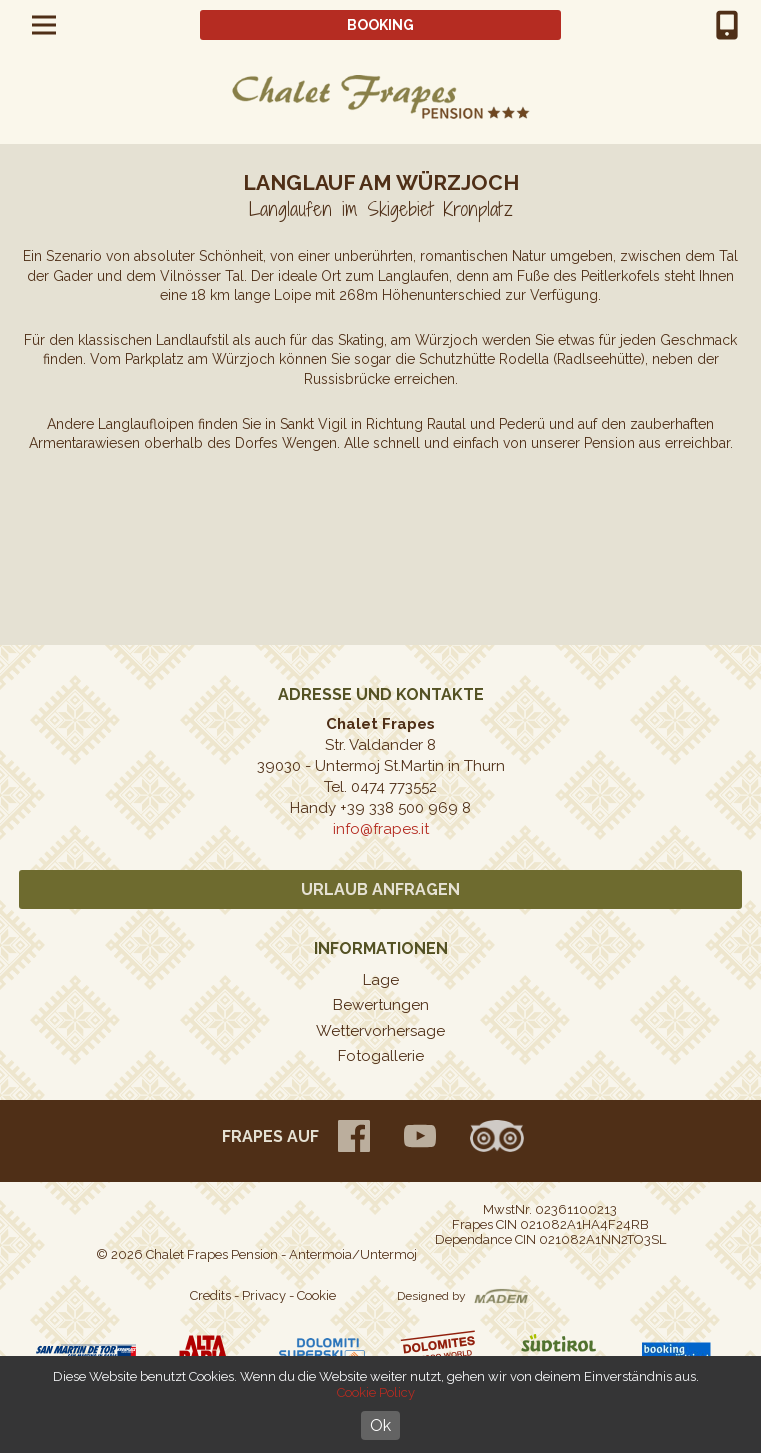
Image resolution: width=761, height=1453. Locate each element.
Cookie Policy (376, 1392)
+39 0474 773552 (727, 25)
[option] (380, 534)
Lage (381, 980)
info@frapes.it (381, 829)
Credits (210, 1295)
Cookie (316, 1295)
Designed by (431, 1296)
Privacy (264, 1295)
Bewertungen (381, 1005)
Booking (380, 25)
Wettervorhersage (380, 1031)
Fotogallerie (381, 1056)
